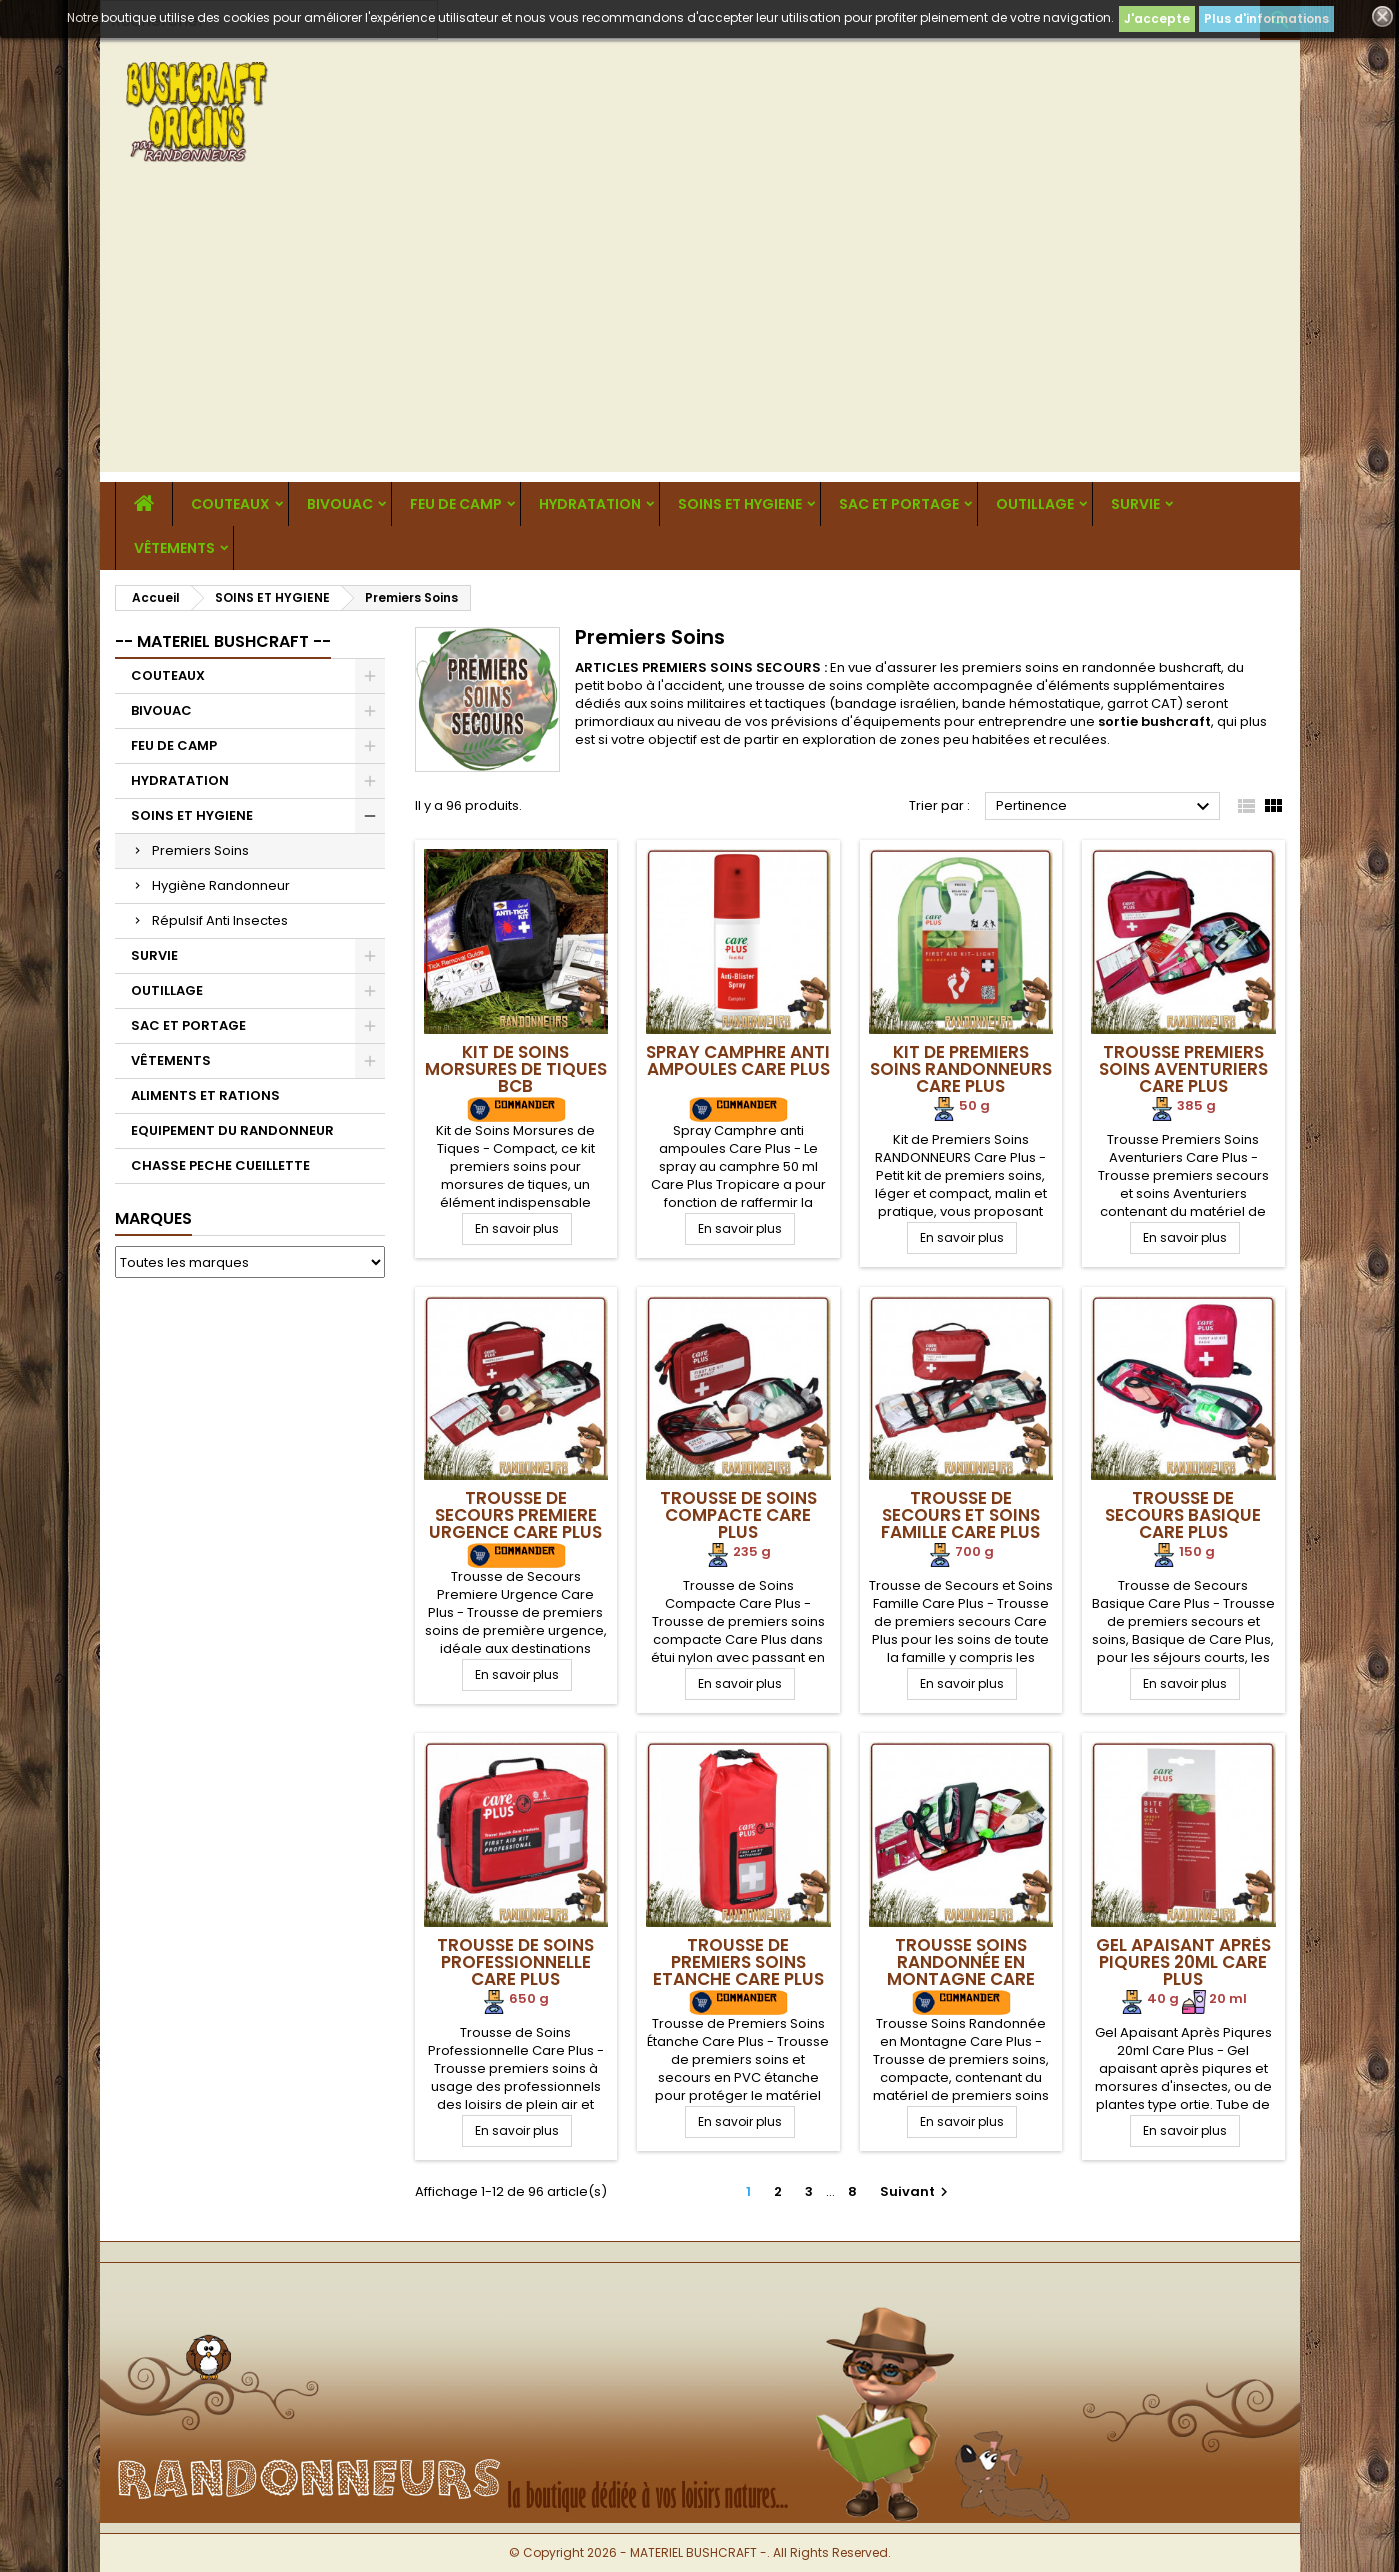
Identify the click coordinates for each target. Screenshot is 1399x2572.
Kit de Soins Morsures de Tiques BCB (516, 1069)
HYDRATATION (590, 504)
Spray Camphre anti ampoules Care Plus (738, 1060)
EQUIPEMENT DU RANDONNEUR (232, 1130)
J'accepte (1157, 18)
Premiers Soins (200, 850)
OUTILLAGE (1035, 504)
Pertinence (1105, 807)
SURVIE (1135, 504)
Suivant (916, 2191)
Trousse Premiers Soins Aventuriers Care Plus (1183, 1069)
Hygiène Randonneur (221, 885)
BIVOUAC (340, 504)
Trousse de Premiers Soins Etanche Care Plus (738, 1962)
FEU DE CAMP (456, 504)
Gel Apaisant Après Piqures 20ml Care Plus (1183, 1962)
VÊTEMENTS (174, 548)
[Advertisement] (700, 332)
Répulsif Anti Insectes (220, 920)
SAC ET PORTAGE (899, 504)
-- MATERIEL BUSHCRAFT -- (223, 641)
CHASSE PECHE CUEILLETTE (220, 1165)
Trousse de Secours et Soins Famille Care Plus (960, 1515)
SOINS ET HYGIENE (740, 504)
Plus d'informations (1266, 18)
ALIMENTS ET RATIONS (205, 1095)
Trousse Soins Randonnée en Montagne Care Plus (961, 1970)
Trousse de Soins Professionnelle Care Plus (515, 1962)
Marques (153, 1218)
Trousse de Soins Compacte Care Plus (738, 1515)
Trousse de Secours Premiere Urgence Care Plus (515, 1515)
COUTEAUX (230, 504)
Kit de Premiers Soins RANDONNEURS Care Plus (961, 1069)
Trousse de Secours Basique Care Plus (1183, 1515)
